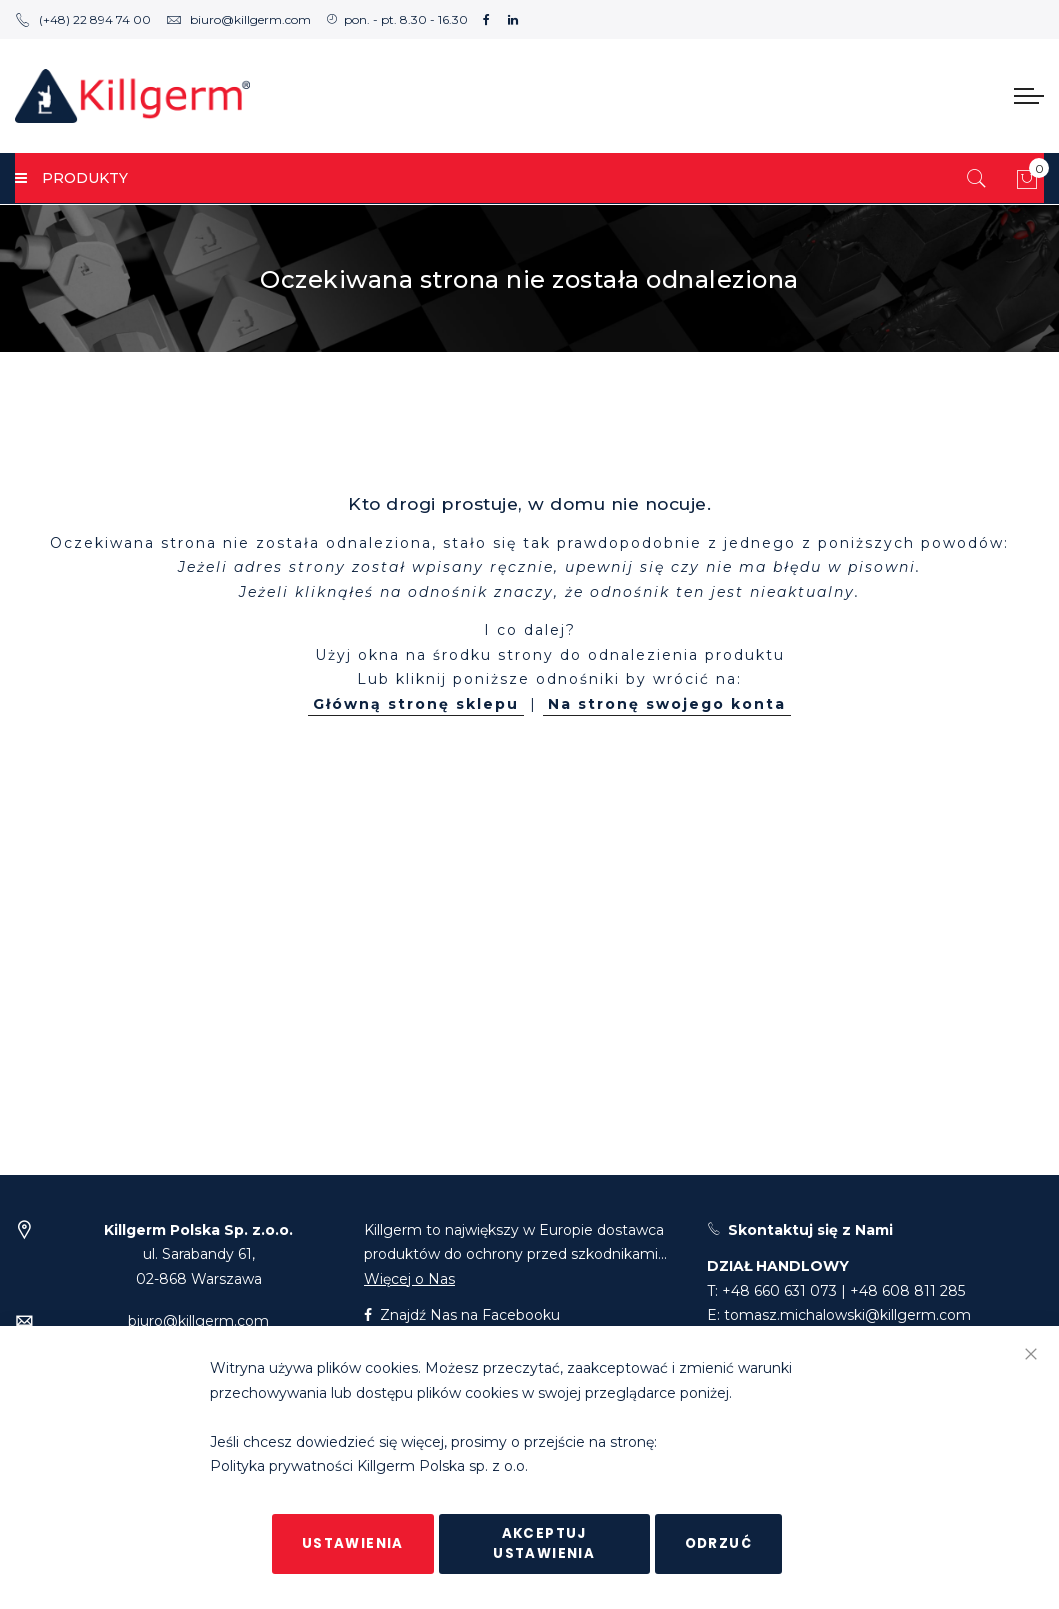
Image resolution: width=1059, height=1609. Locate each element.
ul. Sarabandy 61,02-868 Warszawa (198, 1254)
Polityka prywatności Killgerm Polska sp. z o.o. (369, 1467)
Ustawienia (353, 1543)
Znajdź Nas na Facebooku (462, 1315)
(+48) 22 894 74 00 (83, 19)
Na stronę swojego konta (667, 704)
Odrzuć (718, 1543)
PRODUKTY (71, 178)
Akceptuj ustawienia (544, 1543)
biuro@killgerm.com (238, 19)
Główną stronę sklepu (416, 704)
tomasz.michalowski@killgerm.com (847, 1315)
